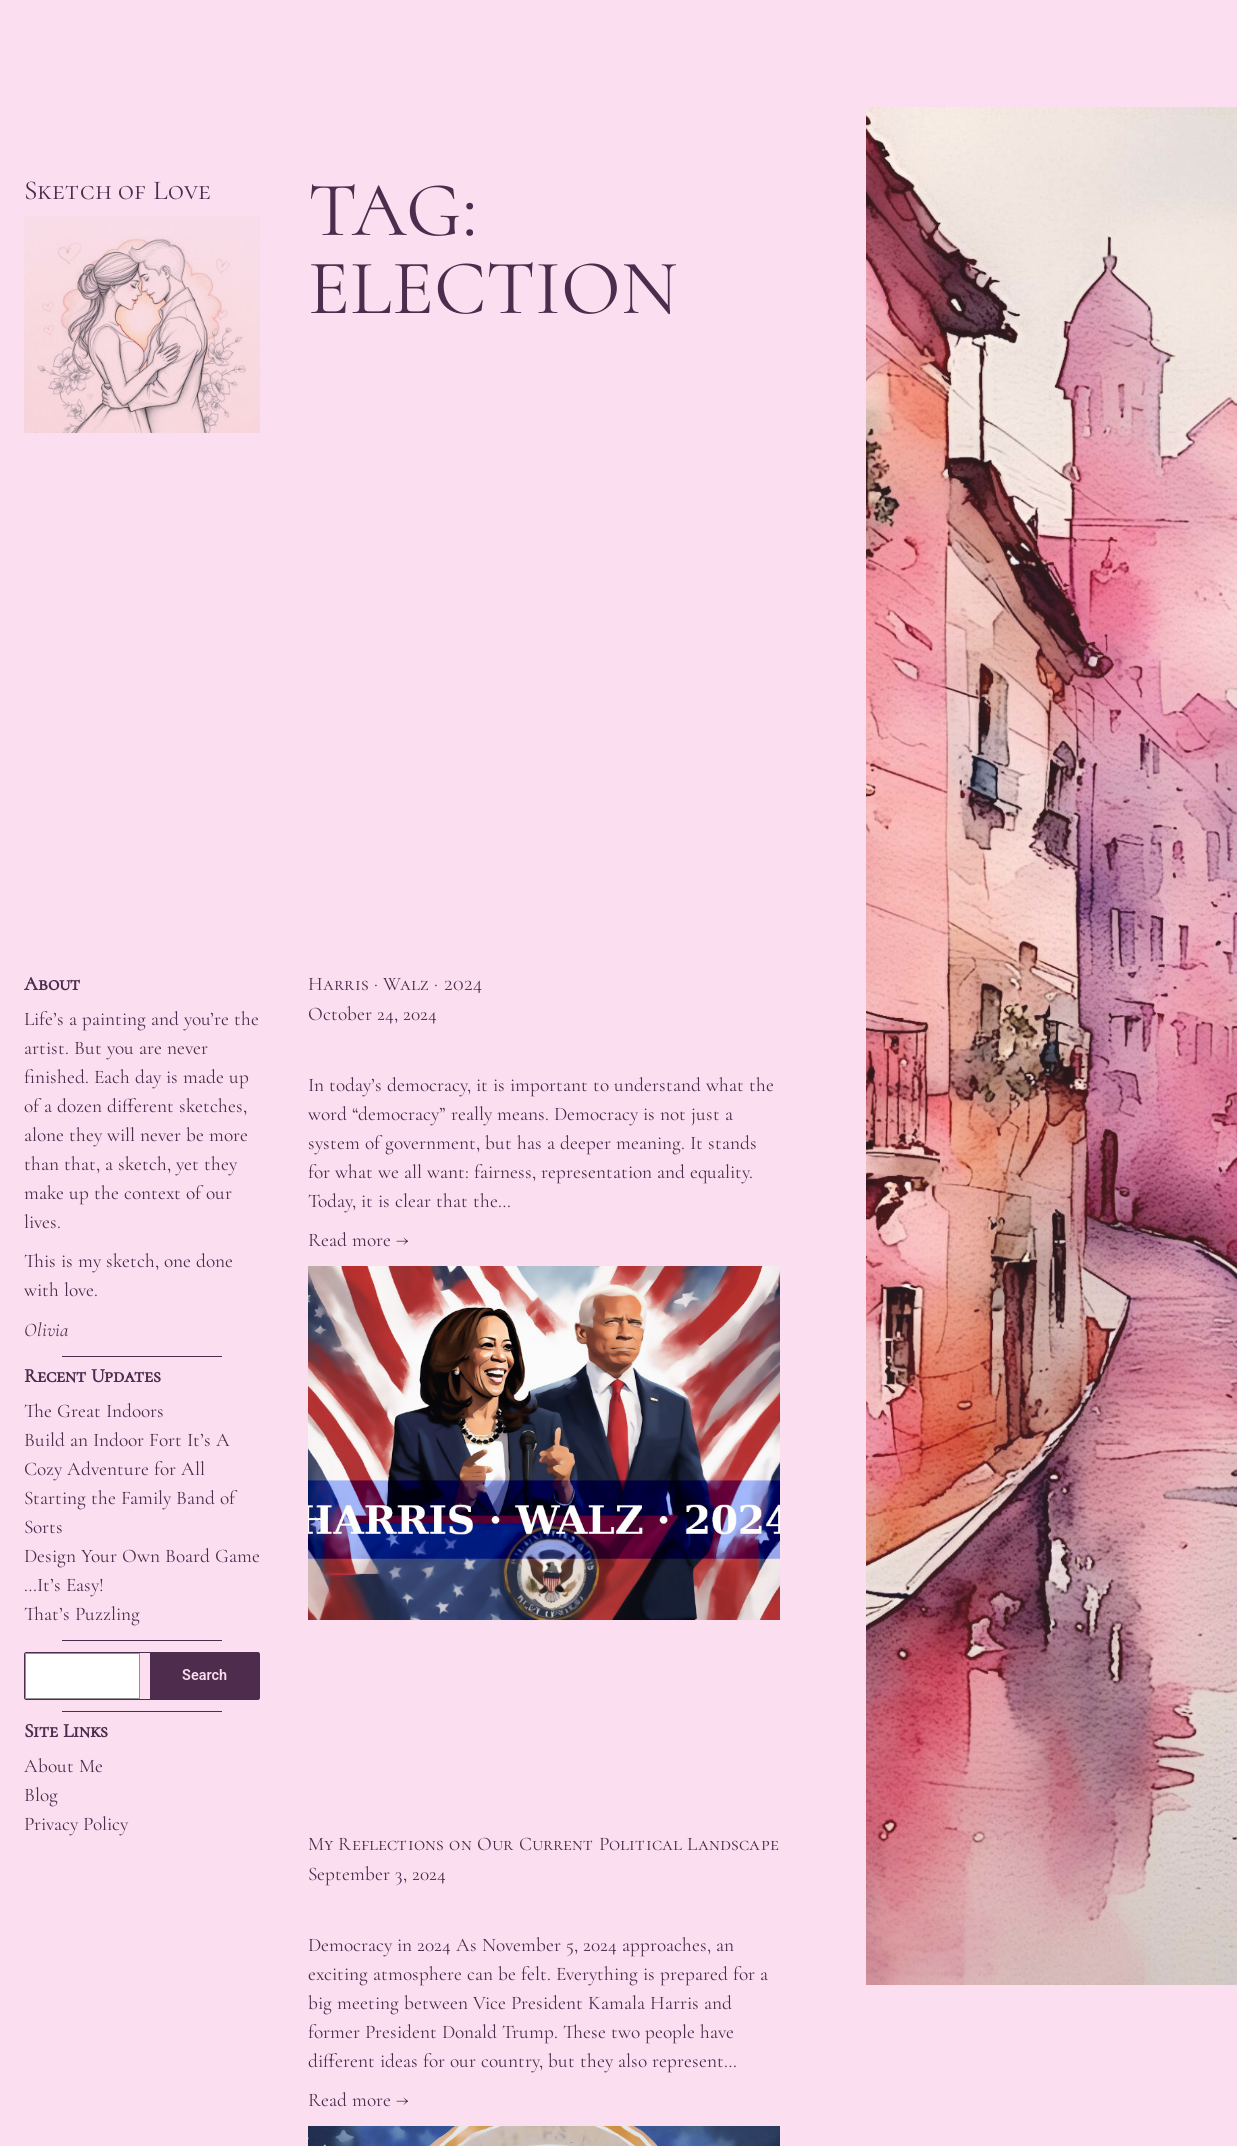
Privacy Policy (76, 1824)
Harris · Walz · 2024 (395, 984)
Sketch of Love (117, 190)
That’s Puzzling (82, 1614)
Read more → (358, 1240)
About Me (63, 1766)
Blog (41, 1795)
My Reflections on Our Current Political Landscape (543, 1844)
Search (204, 1675)
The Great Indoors (94, 1411)
